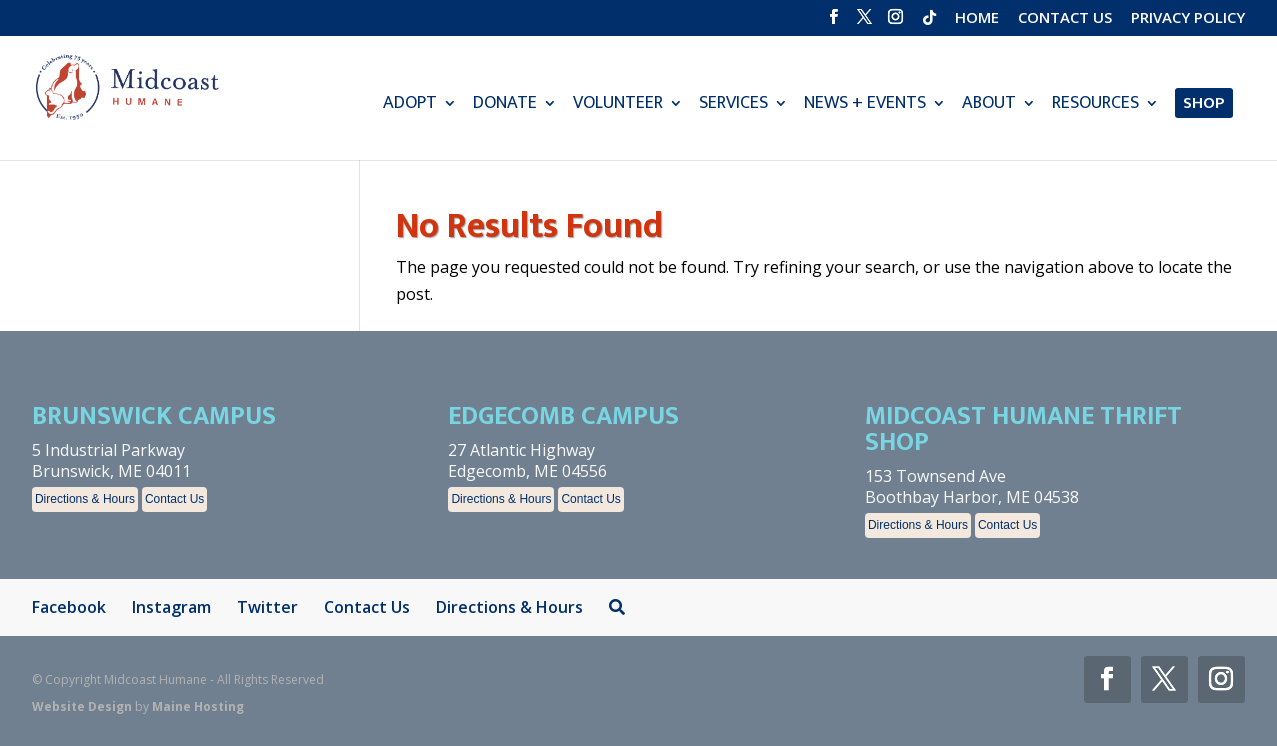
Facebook (69, 607)
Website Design (82, 706)
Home (977, 18)
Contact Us (1065, 18)
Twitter (267, 607)
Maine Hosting (198, 706)
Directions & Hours (85, 499)
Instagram (171, 607)
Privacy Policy (1188, 18)
